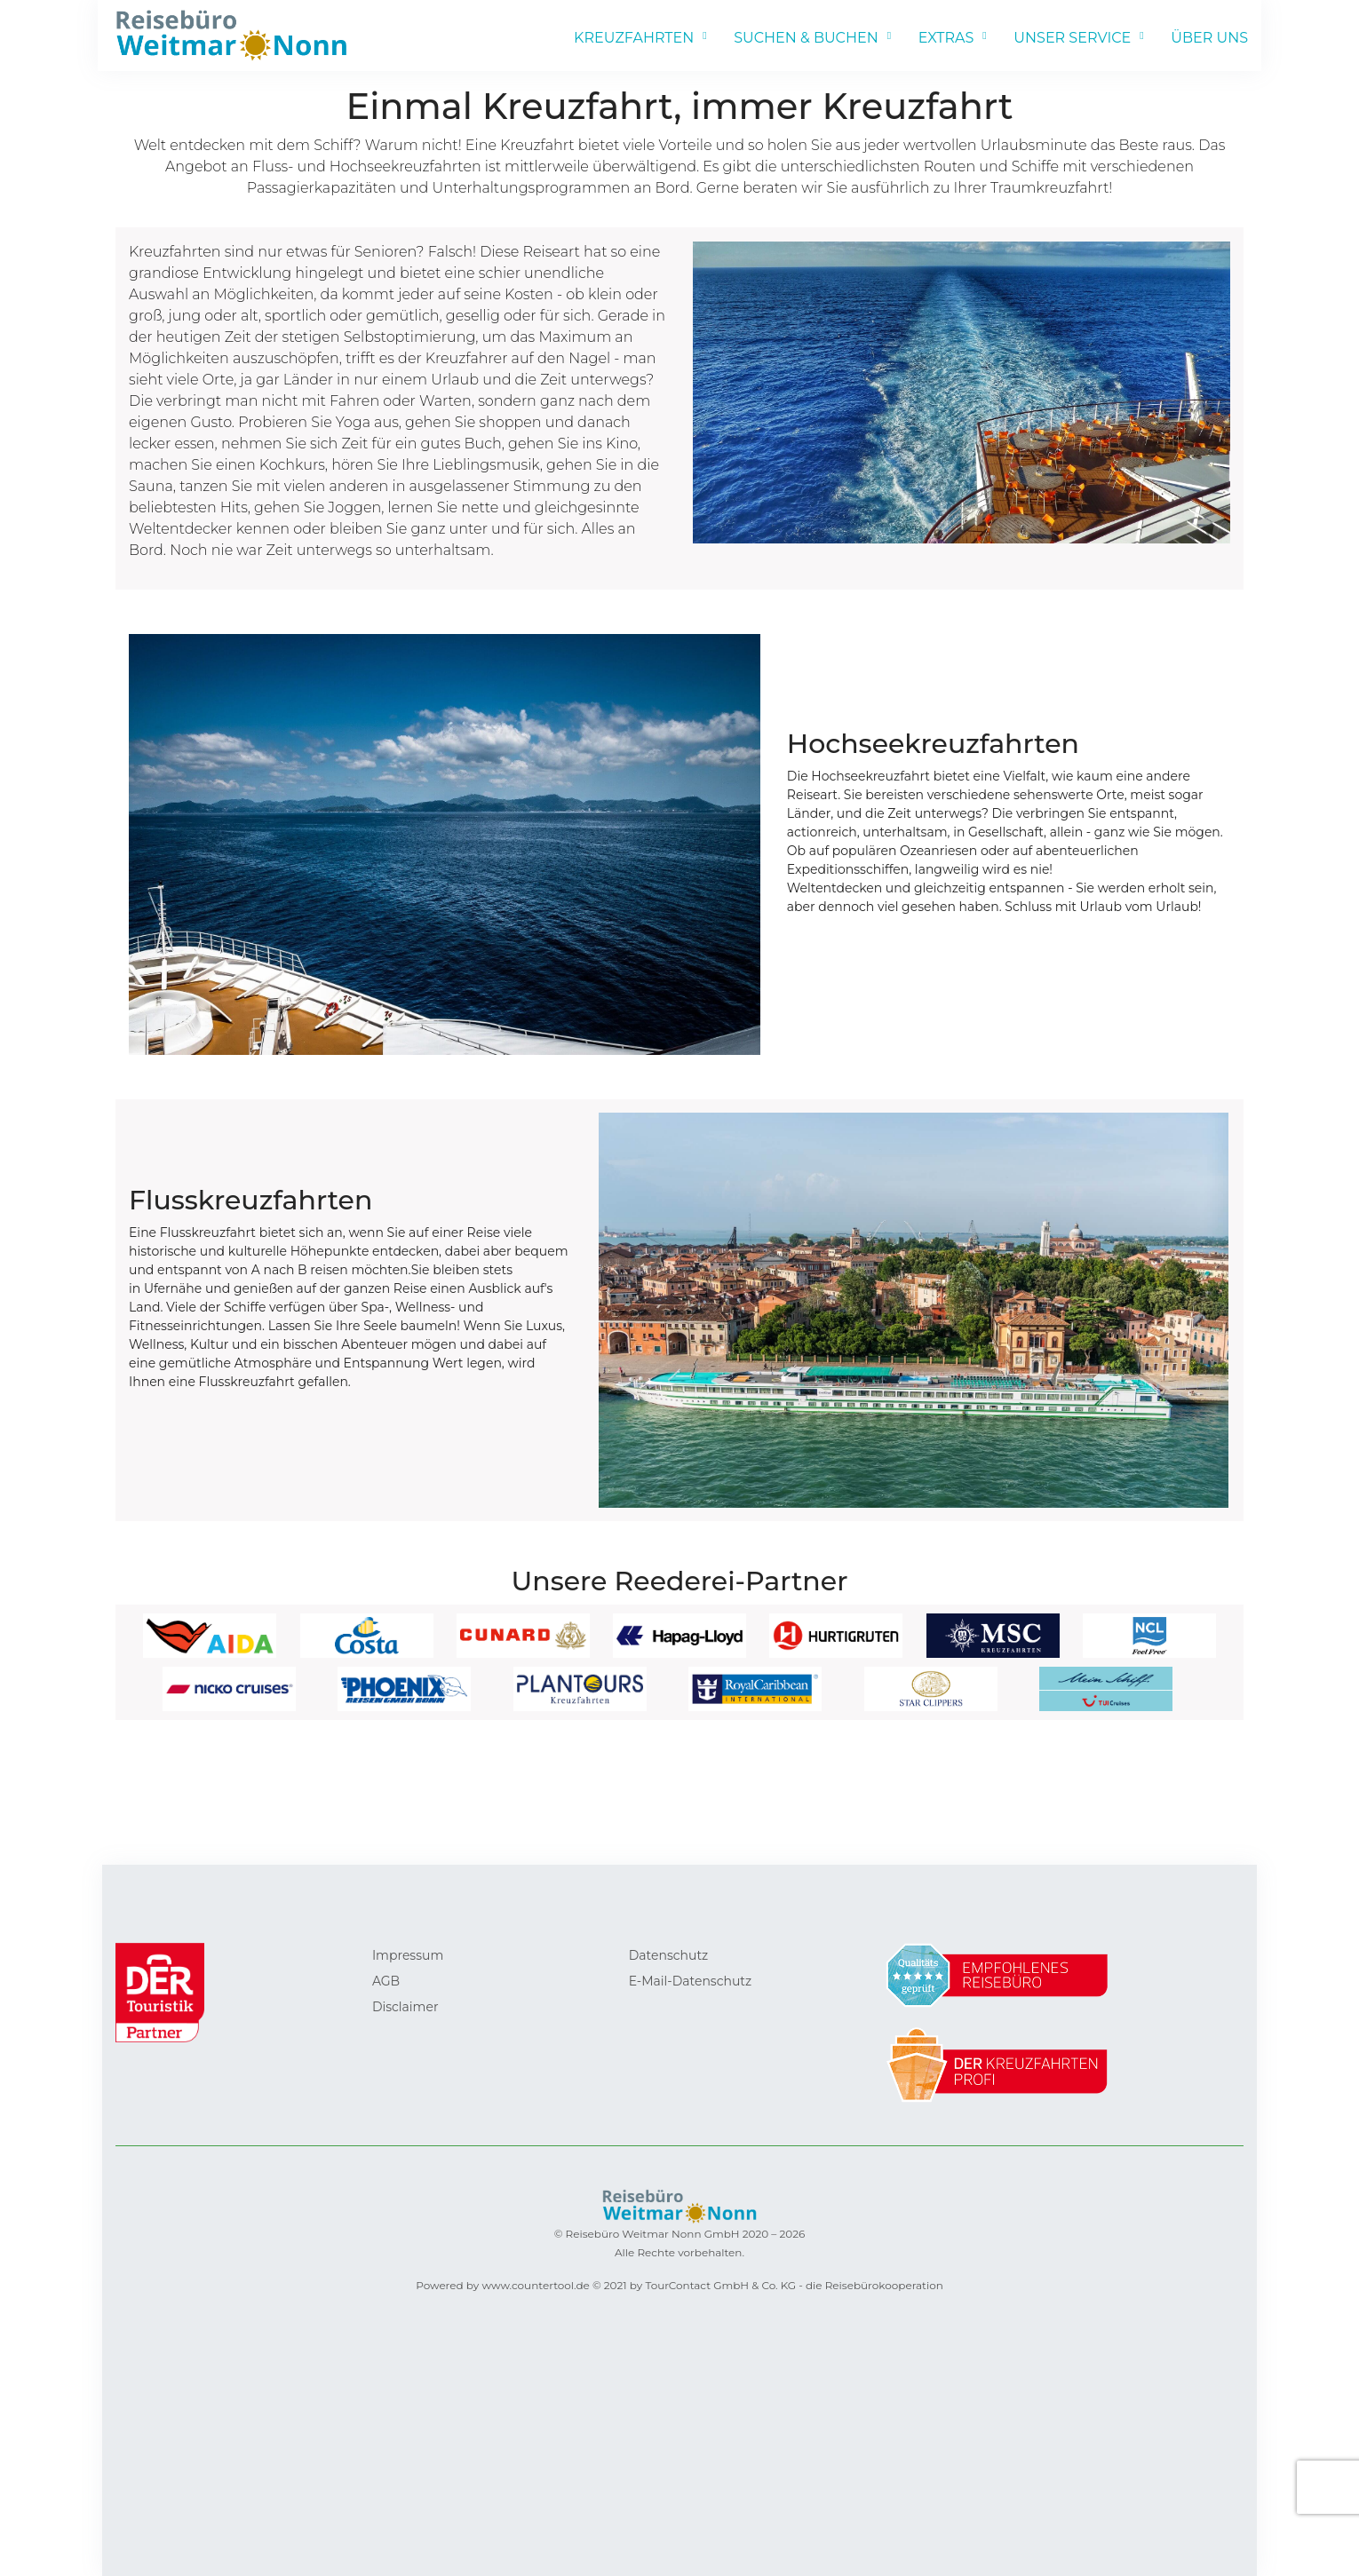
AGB (386, 1981)
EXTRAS (946, 37)
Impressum (407, 1955)
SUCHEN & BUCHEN (806, 37)
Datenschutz (668, 1955)
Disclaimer (405, 2007)
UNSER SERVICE (1072, 37)
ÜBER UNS (1209, 37)
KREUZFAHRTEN (634, 37)
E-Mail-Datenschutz (690, 1981)
